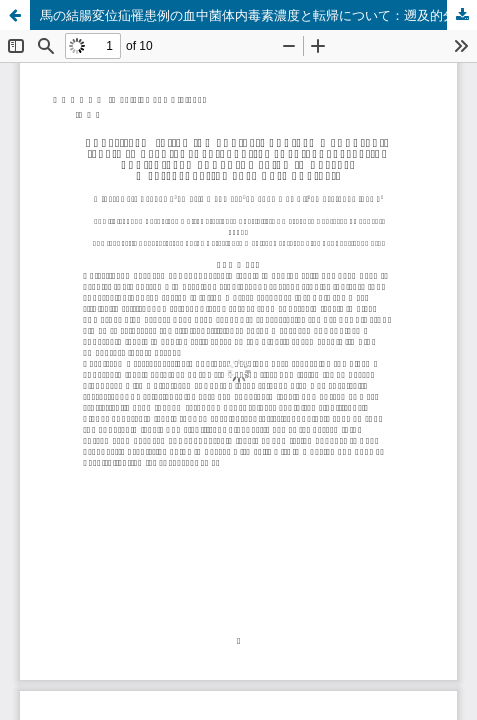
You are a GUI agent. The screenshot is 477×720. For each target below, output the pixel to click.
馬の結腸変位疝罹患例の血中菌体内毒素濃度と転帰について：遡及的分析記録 (258, 15)
